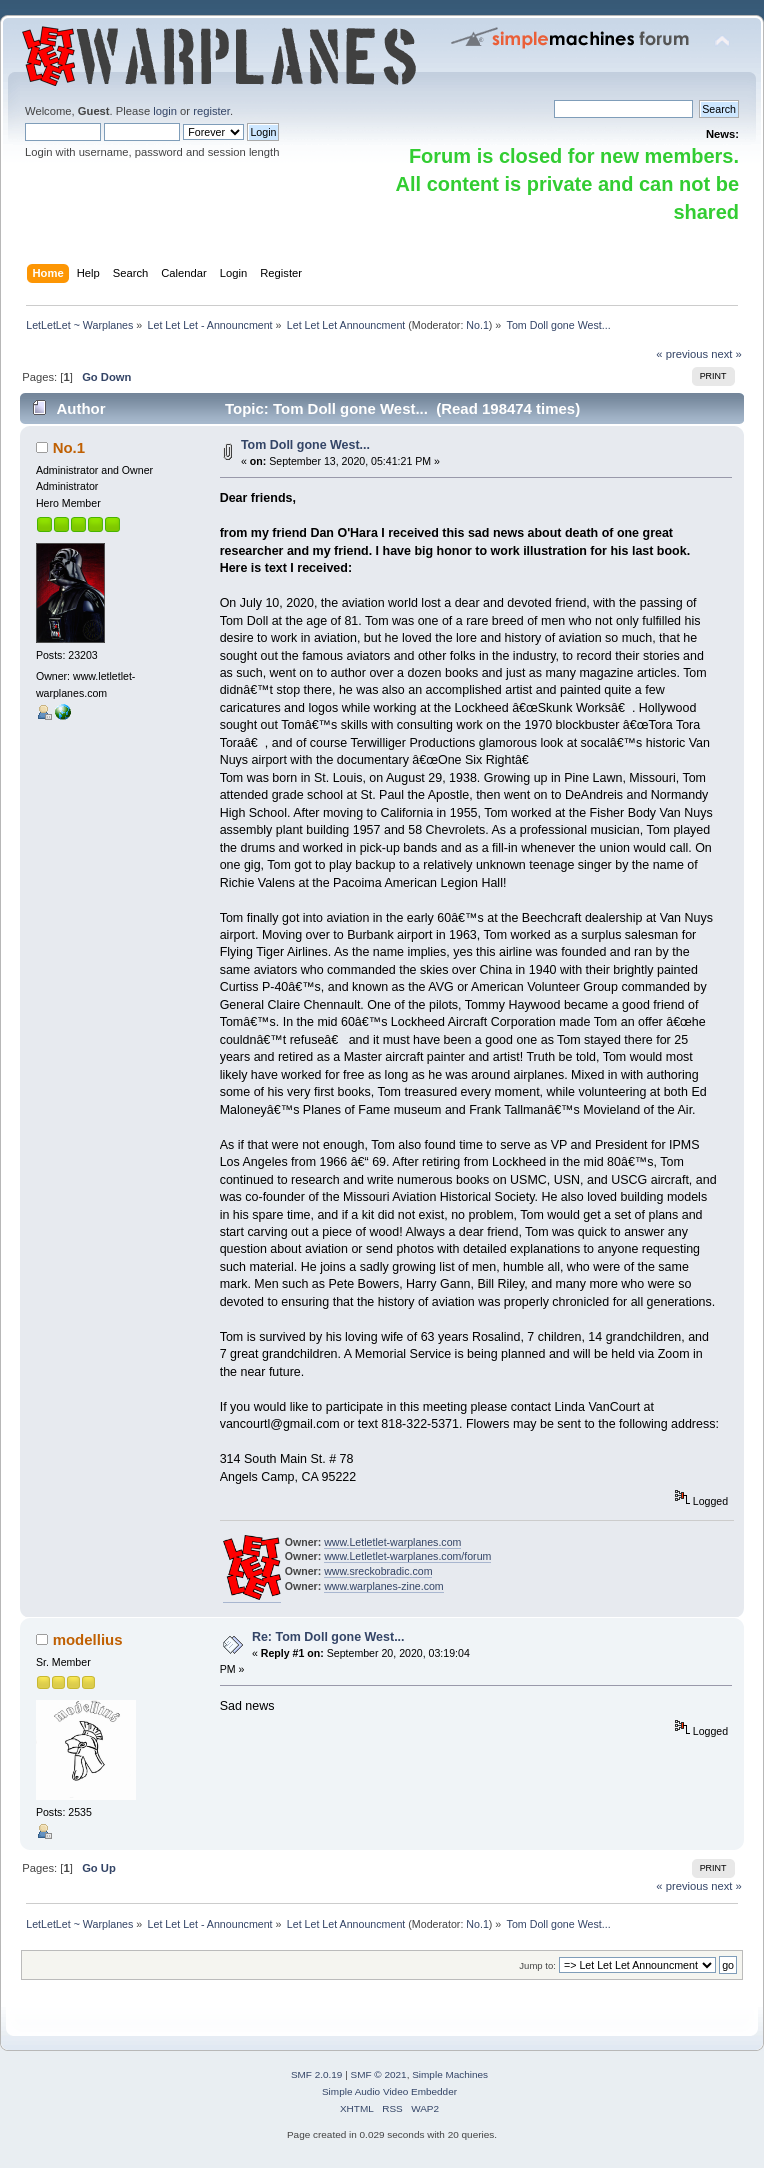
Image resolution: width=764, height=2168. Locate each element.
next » (726, 354)
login (165, 111)
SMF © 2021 (379, 2074)
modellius (88, 1639)
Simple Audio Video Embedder (389, 2091)
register (211, 111)
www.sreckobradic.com (378, 1571)
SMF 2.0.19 (317, 2074)
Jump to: (537, 1965)
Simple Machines (450, 2074)
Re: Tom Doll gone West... (328, 1637)
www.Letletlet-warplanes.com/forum (407, 1556)
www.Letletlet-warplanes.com (392, 1542)
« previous (682, 354)
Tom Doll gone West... (305, 445)
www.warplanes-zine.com (384, 1586)
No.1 (477, 325)
